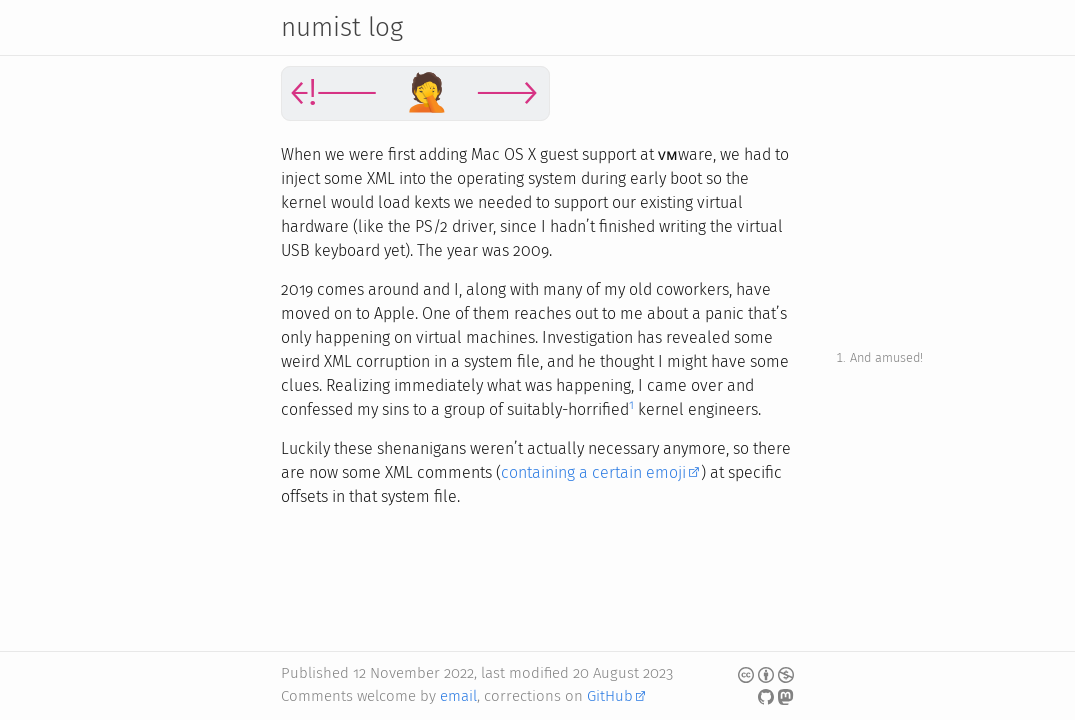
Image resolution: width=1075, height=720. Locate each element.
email (458, 696)
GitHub (610, 696)
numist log (342, 27)
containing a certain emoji (593, 472)
